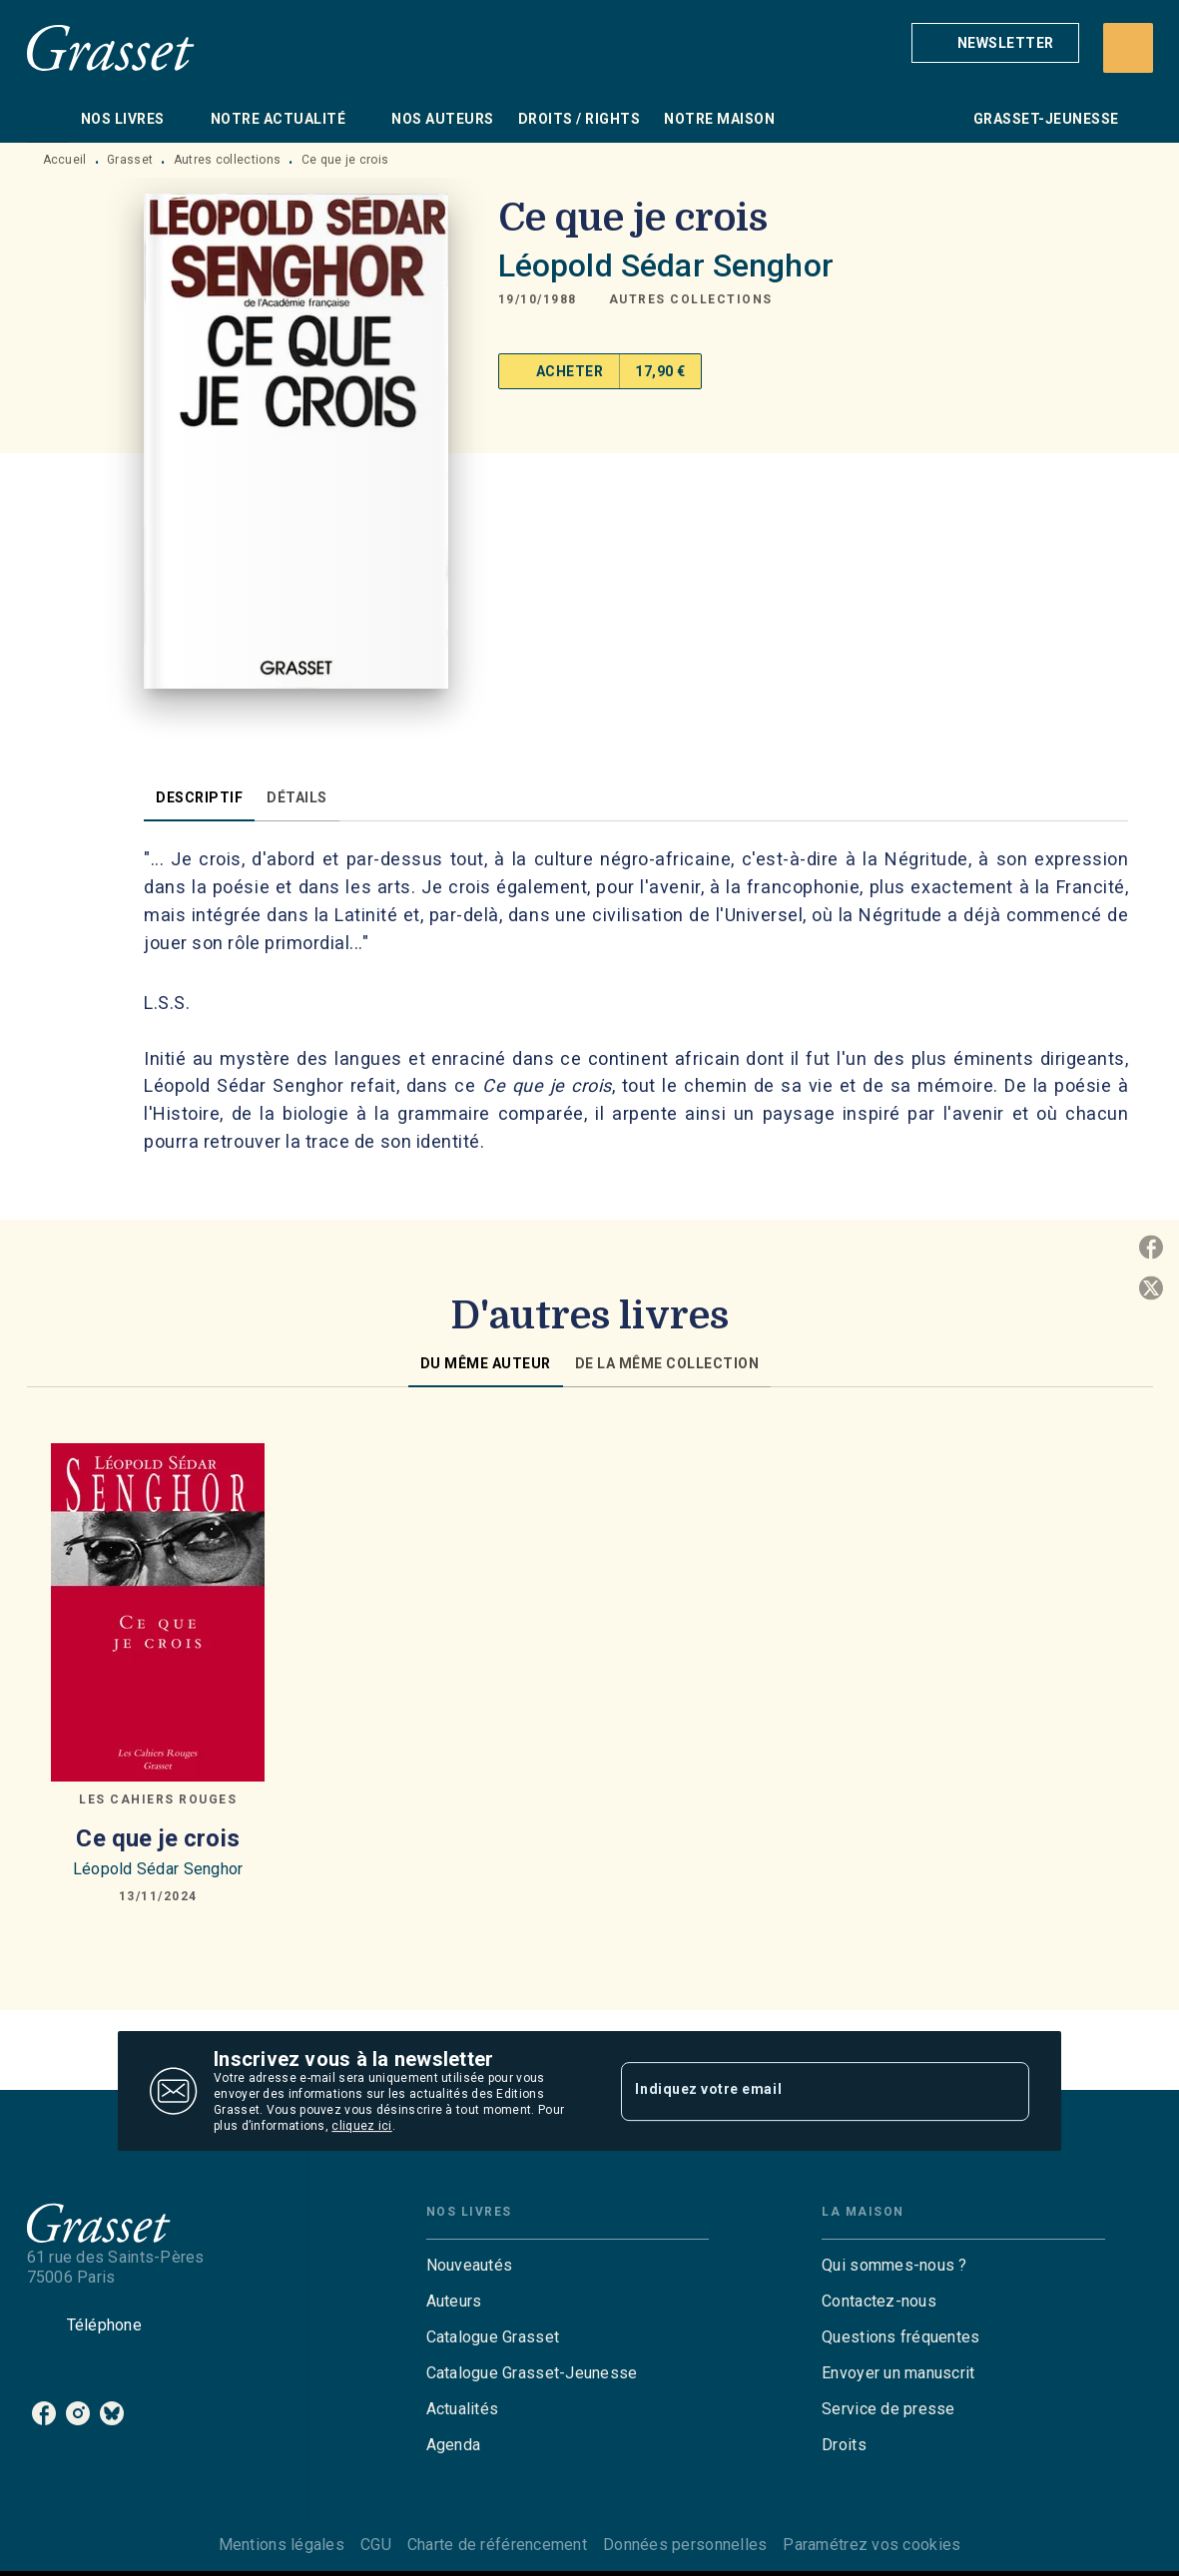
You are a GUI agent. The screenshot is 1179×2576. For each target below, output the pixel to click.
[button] (995, 43)
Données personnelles (685, 2544)
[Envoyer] (1005, 2091)
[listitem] (44, 2413)
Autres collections (227, 160)
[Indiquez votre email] (799, 2091)
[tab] (48, 119)
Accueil (65, 160)
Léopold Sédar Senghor (666, 265)
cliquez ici (361, 2126)
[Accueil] (111, 47)
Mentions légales (281, 2544)
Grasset (130, 160)
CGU (375, 2544)
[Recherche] (1128, 48)
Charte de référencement (497, 2544)
